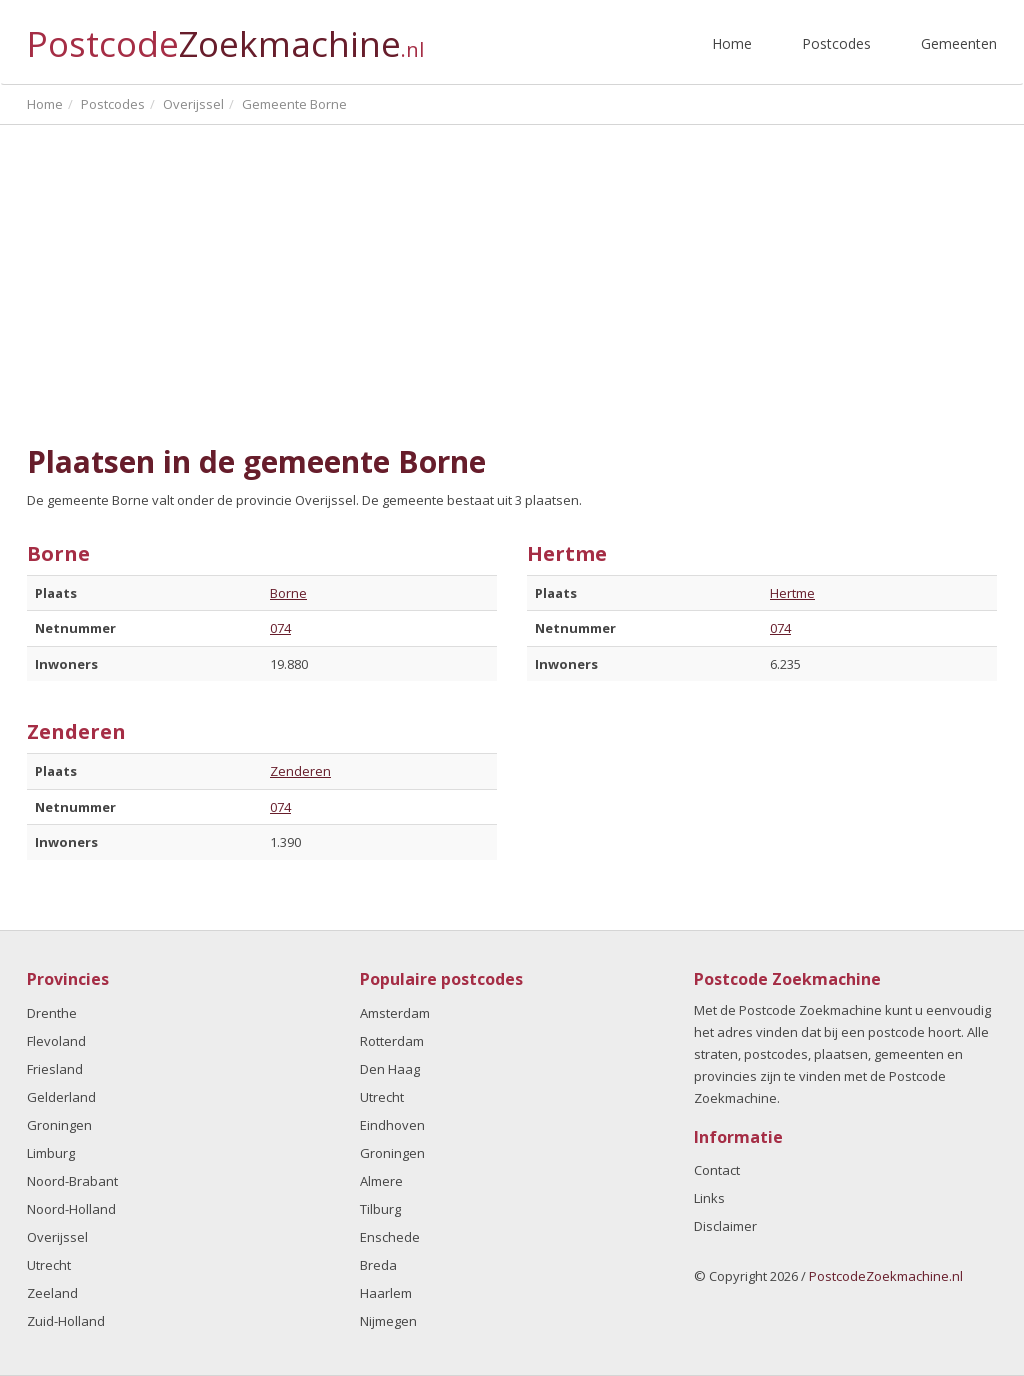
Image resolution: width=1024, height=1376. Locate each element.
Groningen (59, 1125)
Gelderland (61, 1097)
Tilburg (380, 1209)
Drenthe (52, 1013)
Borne (288, 593)
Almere (381, 1181)
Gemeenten (959, 43)
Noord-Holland (71, 1209)
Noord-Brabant (72, 1181)
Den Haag (390, 1069)
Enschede (390, 1237)
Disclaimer (725, 1226)
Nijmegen (388, 1321)
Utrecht (49, 1265)
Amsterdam (395, 1013)
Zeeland (52, 1293)
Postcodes (836, 43)
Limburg (51, 1153)
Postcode (225, 35)
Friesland (55, 1069)
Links (709, 1198)
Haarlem (386, 1293)
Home (732, 43)
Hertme (792, 593)
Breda (378, 1265)
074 (280, 628)
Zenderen (300, 771)
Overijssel (57, 1237)
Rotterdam (392, 1041)
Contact (717, 1170)
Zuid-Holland (66, 1321)
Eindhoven (392, 1125)
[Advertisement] (512, 285)
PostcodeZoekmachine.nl (886, 1276)
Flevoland (56, 1041)
